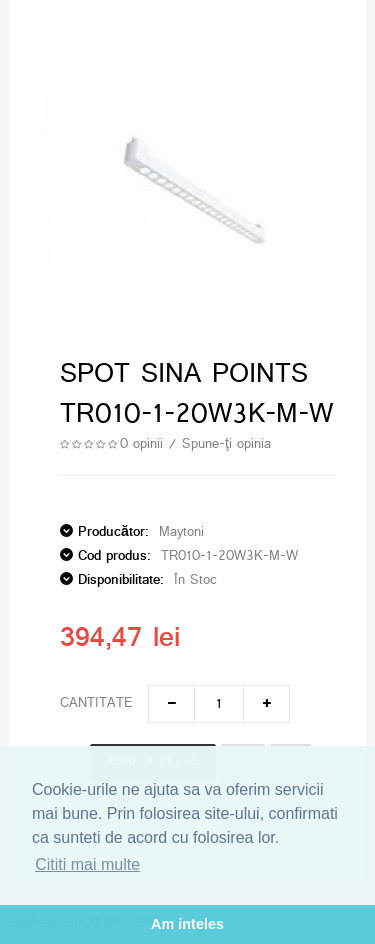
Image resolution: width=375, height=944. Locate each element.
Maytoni (181, 532)
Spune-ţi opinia (226, 444)
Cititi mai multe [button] (87, 864)
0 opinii (141, 444)
